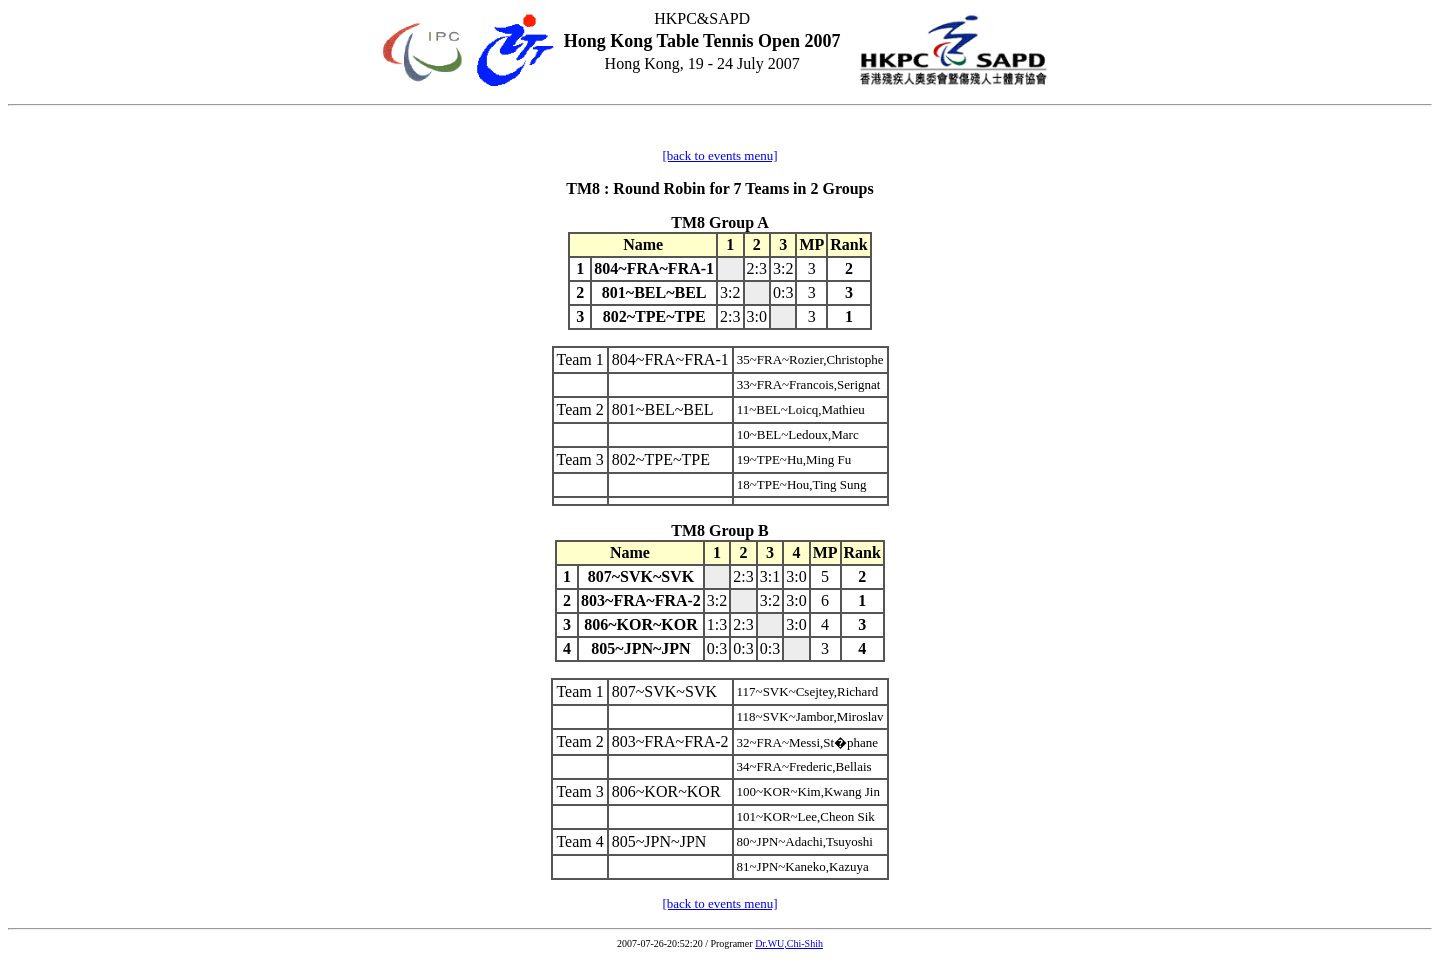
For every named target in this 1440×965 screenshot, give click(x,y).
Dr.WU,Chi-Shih (789, 943)
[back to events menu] (719, 155)
